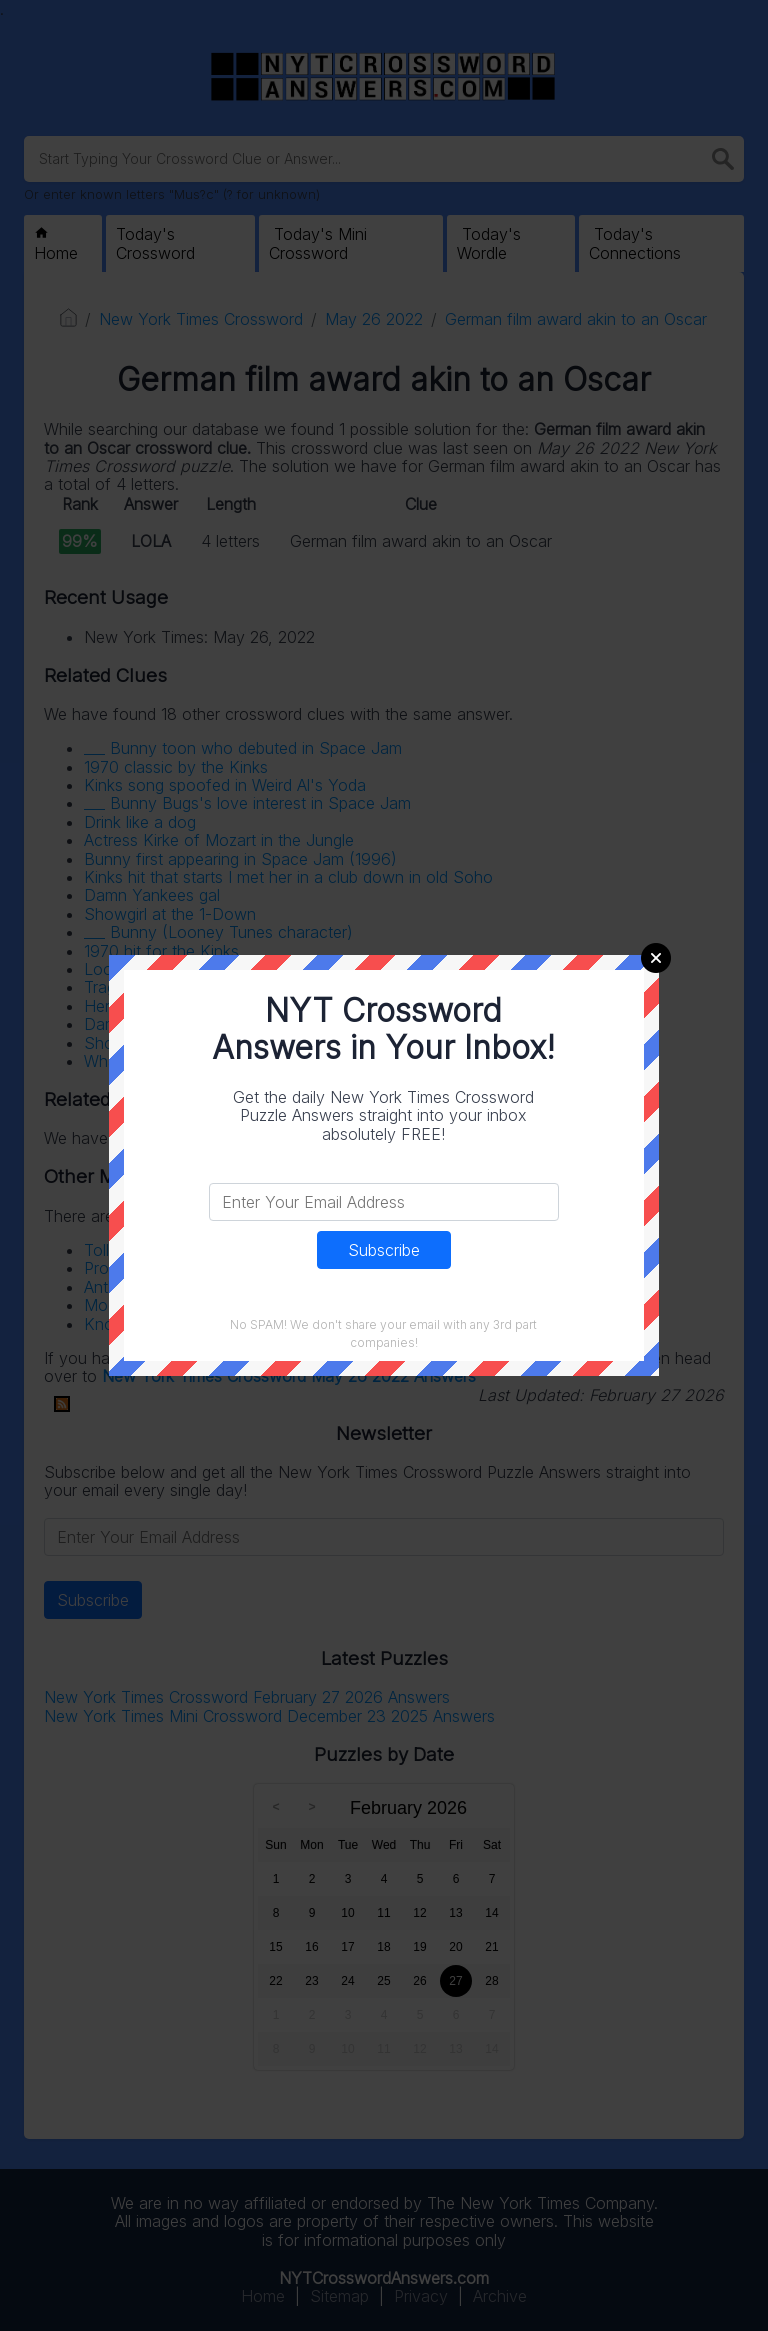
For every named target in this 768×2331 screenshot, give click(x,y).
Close (656, 958)
